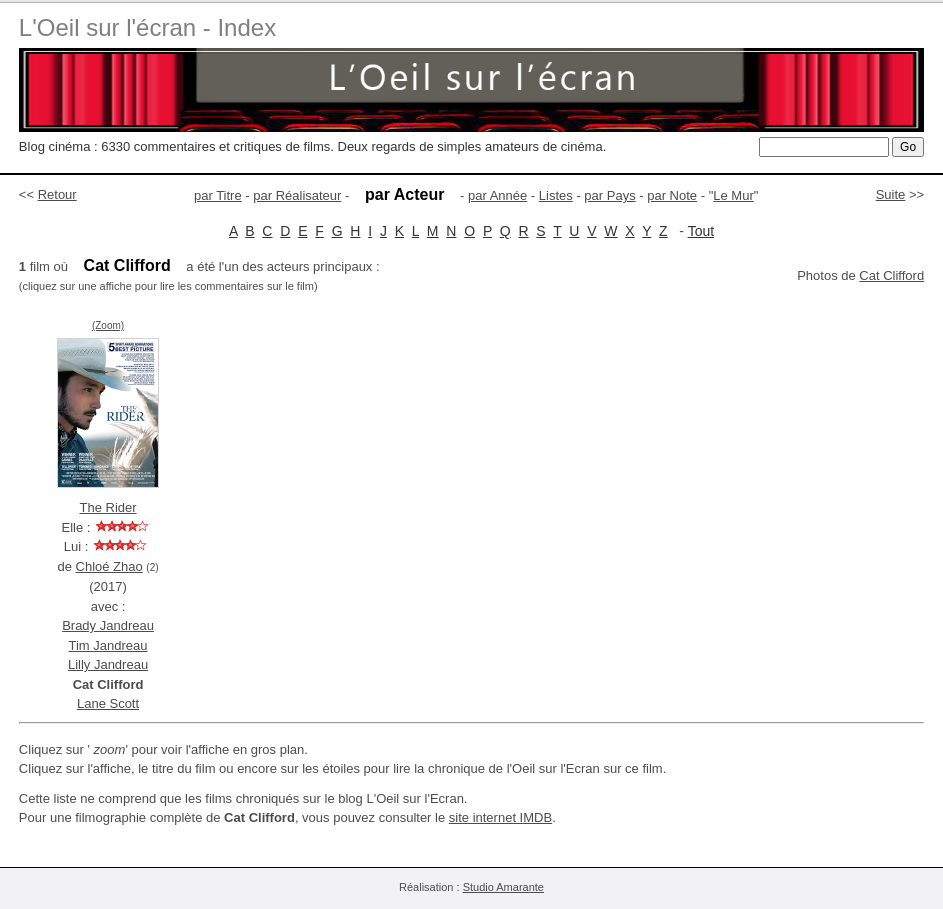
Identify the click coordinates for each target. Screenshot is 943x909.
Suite (891, 194)
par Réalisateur (297, 195)
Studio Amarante (503, 887)
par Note (672, 195)
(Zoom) (108, 325)
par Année (497, 195)
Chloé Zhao (109, 566)
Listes (556, 195)
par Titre (218, 195)
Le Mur (733, 195)
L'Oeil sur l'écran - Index (147, 27)
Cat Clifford (891, 275)
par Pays (609, 195)
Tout (701, 231)
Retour (57, 194)
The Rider (107, 507)
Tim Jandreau (108, 645)
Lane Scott (108, 703)
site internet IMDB (500, 817)
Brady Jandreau (108, 625)
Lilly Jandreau (108, 664)
